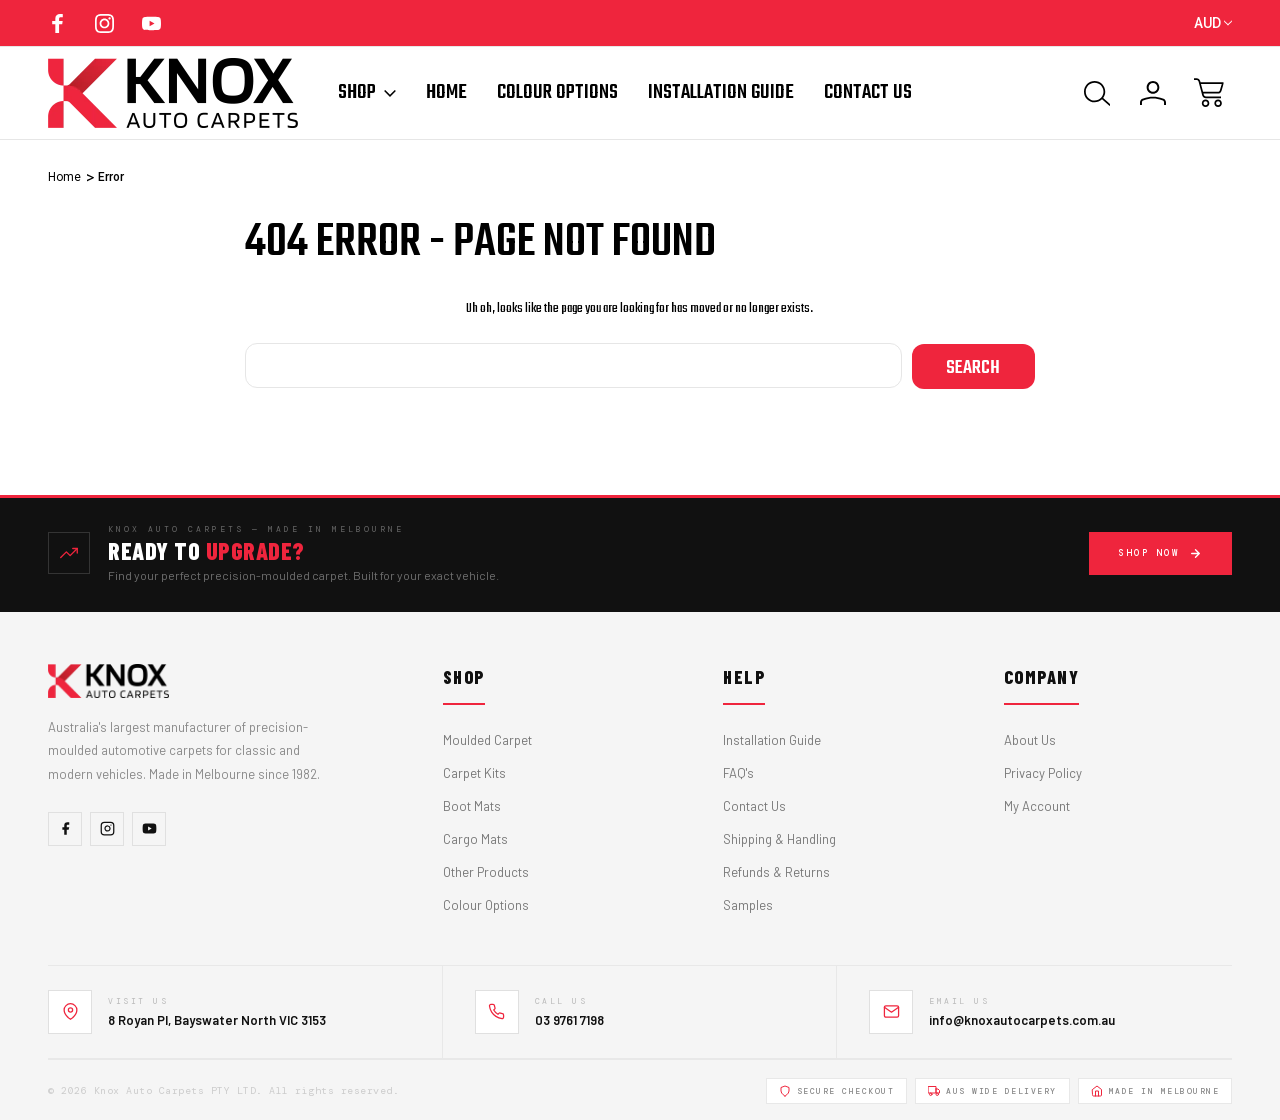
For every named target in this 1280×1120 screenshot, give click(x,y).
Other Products (486, 871)
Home (446, 93)
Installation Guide (721, 93)
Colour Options (557, 93)
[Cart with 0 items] (1209, 93)
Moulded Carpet (487, 739)
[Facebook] (65, 828)
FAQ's (738, 772)
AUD (1213, 23)
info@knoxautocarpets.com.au (1022, 1018)
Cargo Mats (475, 838)
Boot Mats (472, 805)
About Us (1030, 739)
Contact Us (868, 93)
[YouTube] (149, 828)
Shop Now (1160, 551)
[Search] (1097, 93)
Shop (367, 93)
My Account (1037, 805)
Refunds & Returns (776, 871)
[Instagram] (107, 828)
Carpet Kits (474, 772)
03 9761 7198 (569, 1018)
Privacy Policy (1043, 772)
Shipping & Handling (779, 838)
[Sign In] (1153, 93)
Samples (748, 904)
